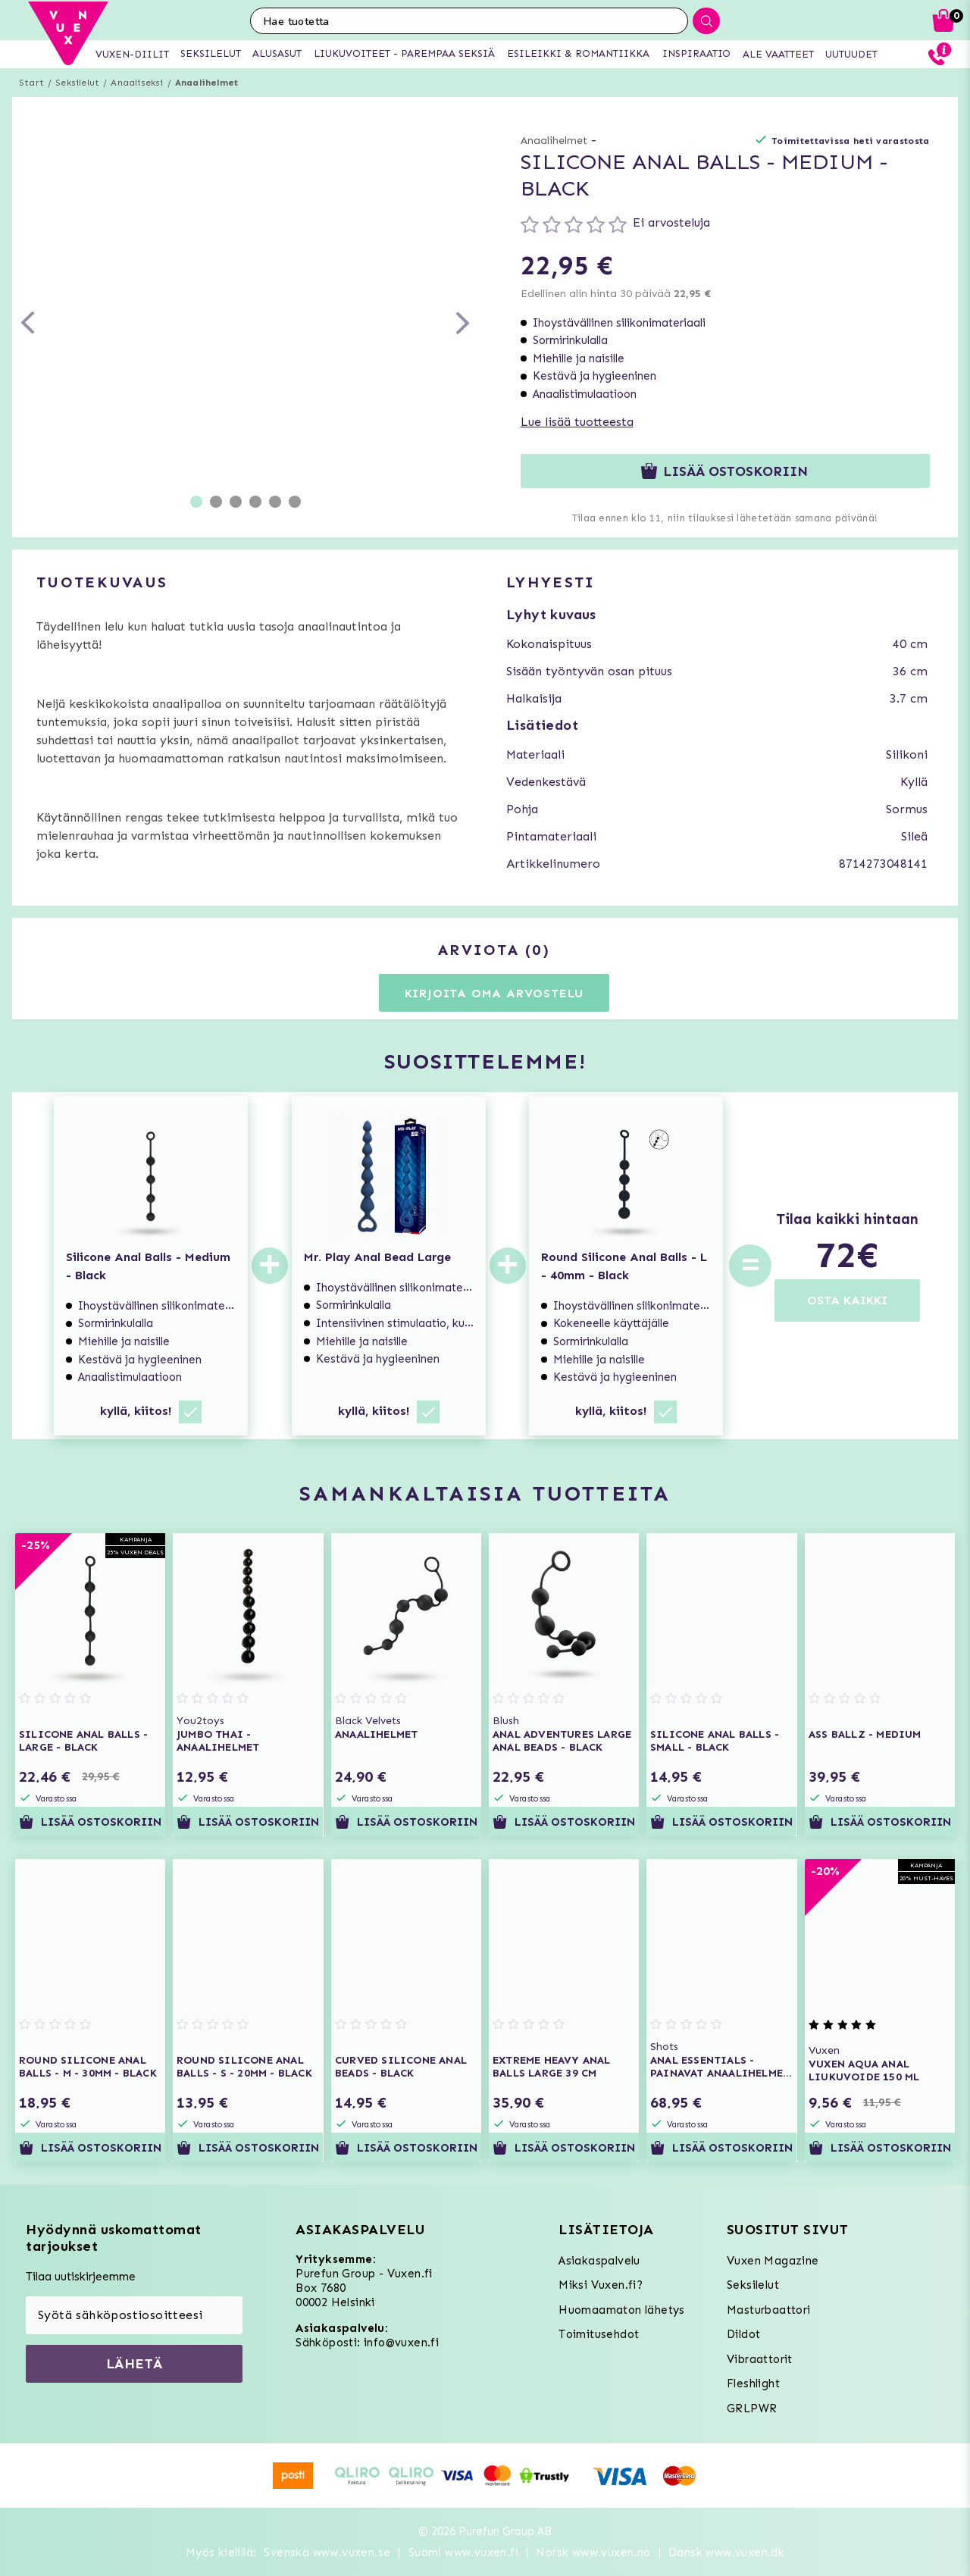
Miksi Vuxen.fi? (601, 2285)
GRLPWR (752, 2408)
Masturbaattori (769, 2310)
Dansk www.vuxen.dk (726, 2552)
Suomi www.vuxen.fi (463, 2552)
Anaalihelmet (206, 82)
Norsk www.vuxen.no (593, 2552)
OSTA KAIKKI (847, 1300)
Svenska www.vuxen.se (327, 2552)
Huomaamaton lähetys (622, 2310)
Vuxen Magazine (773, 2261)
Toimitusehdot (599, 2334)
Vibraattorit (760, 2359)
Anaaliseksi (137, 82)
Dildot (743, 2334)
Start (31, 82)
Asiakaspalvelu (599, 2261)
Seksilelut (77, 82)
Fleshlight (753, 2383)
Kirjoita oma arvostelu (494, 993)
